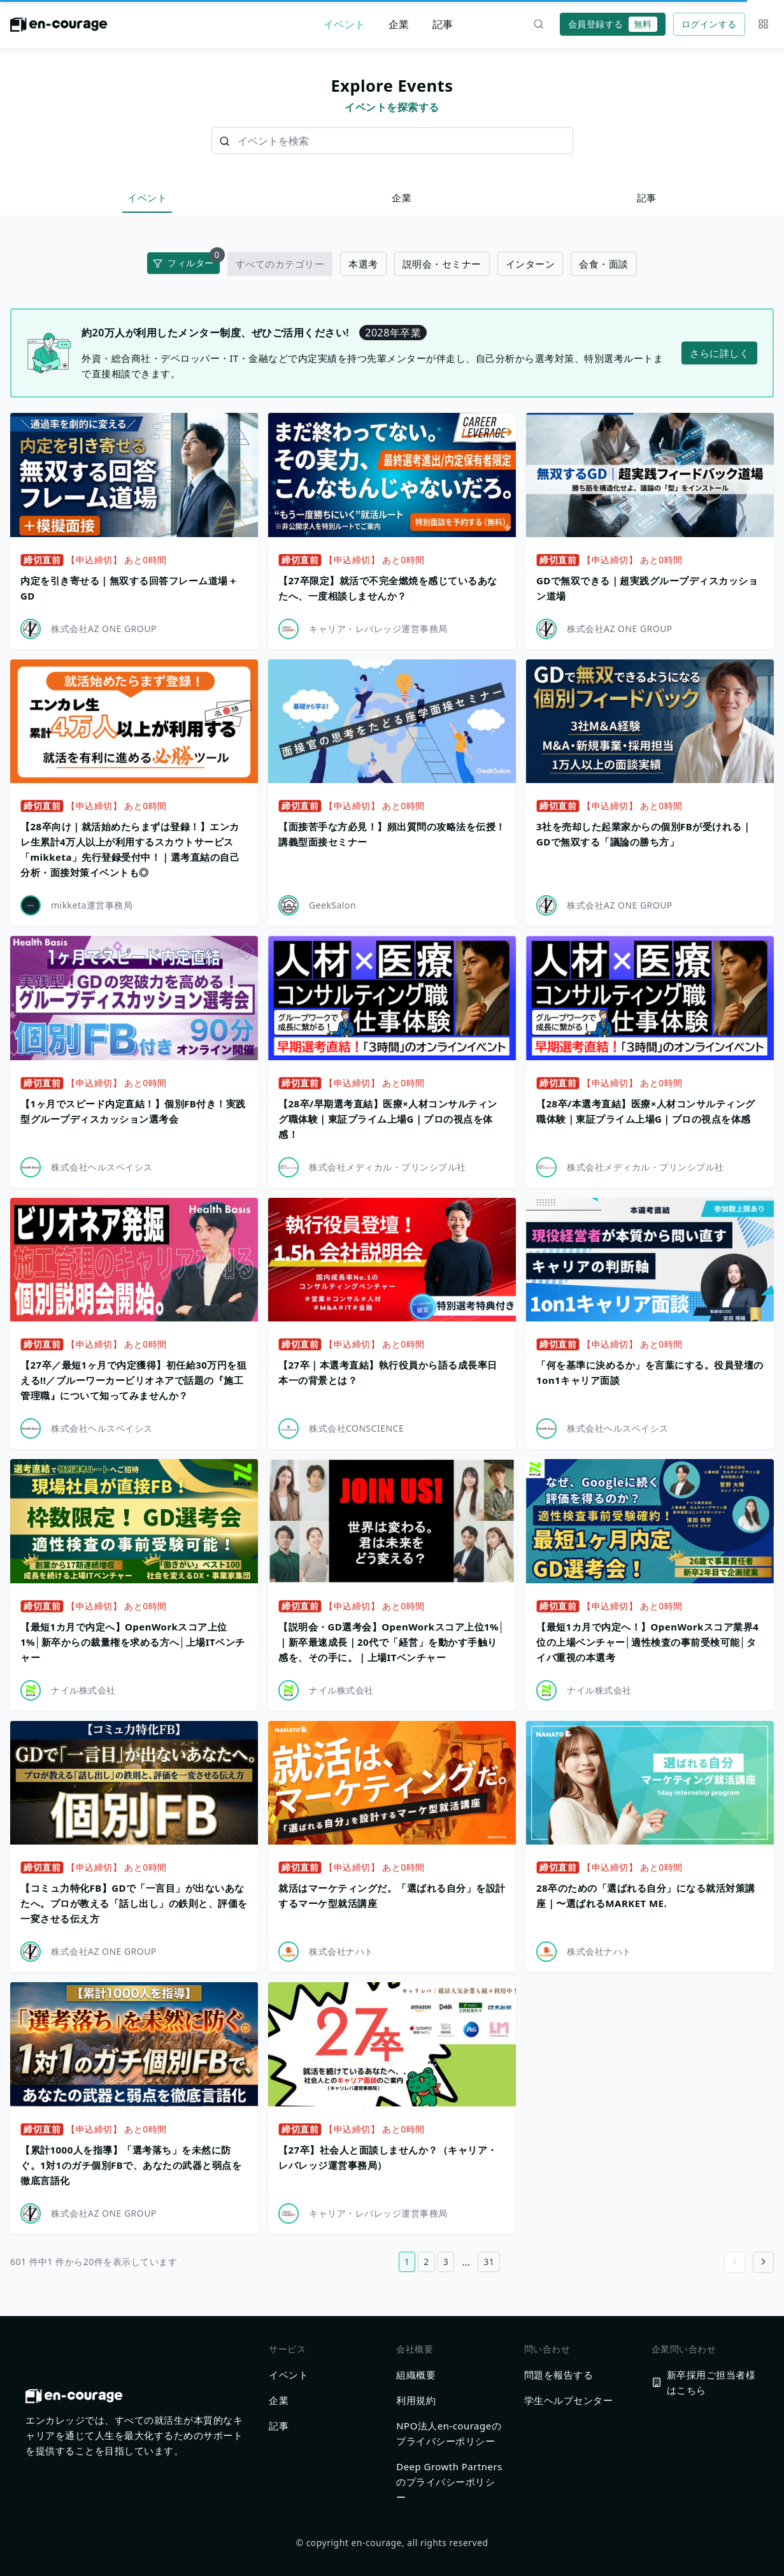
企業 (399, 24)
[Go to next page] (763, 2262)
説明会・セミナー (442, 263)
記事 (442, 24)
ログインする (709, 24)
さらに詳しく (719, 353)
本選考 (363, 263)
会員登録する (612, 24)
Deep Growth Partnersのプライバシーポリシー (449, 2481)
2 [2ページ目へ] (426, 2262)
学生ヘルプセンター (568, 2400)
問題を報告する (559, 2374)
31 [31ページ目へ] (488, 2262)
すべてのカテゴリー (280, 263)
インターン (530, 263)
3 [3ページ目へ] (445, 2262)
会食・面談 (604, 263)
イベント (345, 24)
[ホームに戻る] (59, 28)
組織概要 (416, 2374)
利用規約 (416, 2400)
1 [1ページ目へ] (407, 2262)
